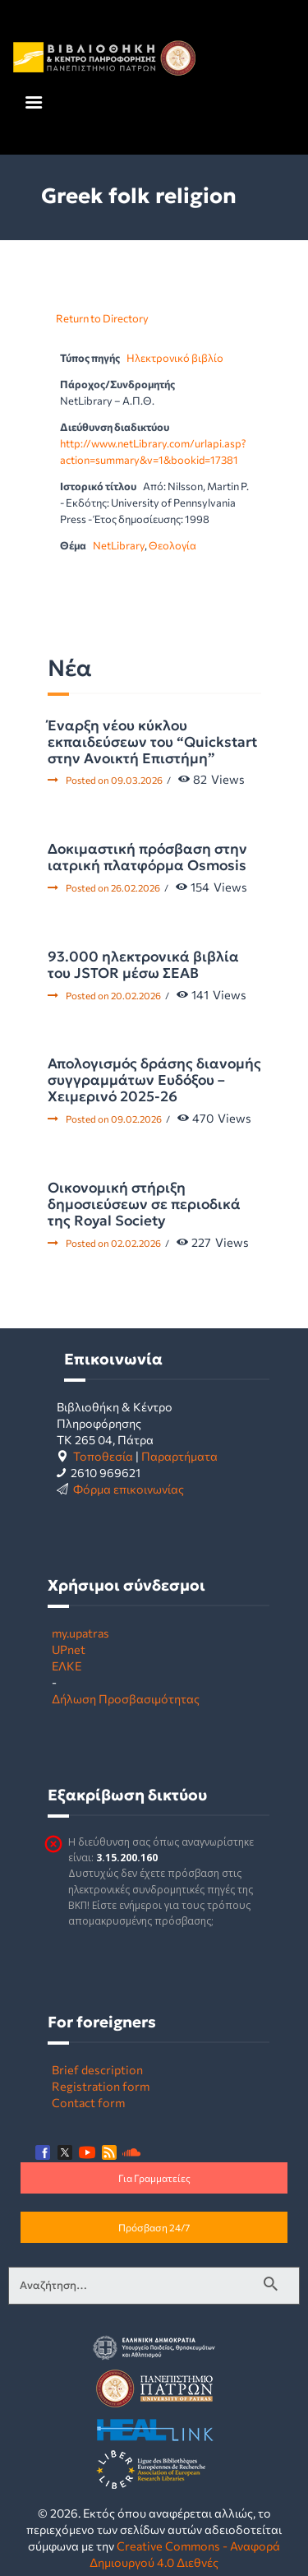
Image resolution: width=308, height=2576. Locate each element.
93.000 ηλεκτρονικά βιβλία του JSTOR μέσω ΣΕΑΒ (143, 964)
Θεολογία (172, 545)
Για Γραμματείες (154, 2178)
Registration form (100, 2085)
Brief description (97, 2069)
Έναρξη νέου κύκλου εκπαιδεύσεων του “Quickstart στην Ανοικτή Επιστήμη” (152, 742)
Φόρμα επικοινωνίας (128, 1488)
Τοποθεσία (103, 1455)
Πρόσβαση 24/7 (154, 2227)
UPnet (68, 1649)
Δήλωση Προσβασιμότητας (126, 1698)
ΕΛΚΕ (66, 1665)
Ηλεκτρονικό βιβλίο (174, 357)
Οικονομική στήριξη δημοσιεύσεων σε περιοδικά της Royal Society (144, 1204)
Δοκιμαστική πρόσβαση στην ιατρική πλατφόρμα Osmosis (147, 857)
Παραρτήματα (179, 1455)
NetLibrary (119, 545)
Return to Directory (102, 318)
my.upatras (80, 1632)
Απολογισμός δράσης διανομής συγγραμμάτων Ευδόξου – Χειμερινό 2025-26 (154, 1080)
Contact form (88, 2102)
